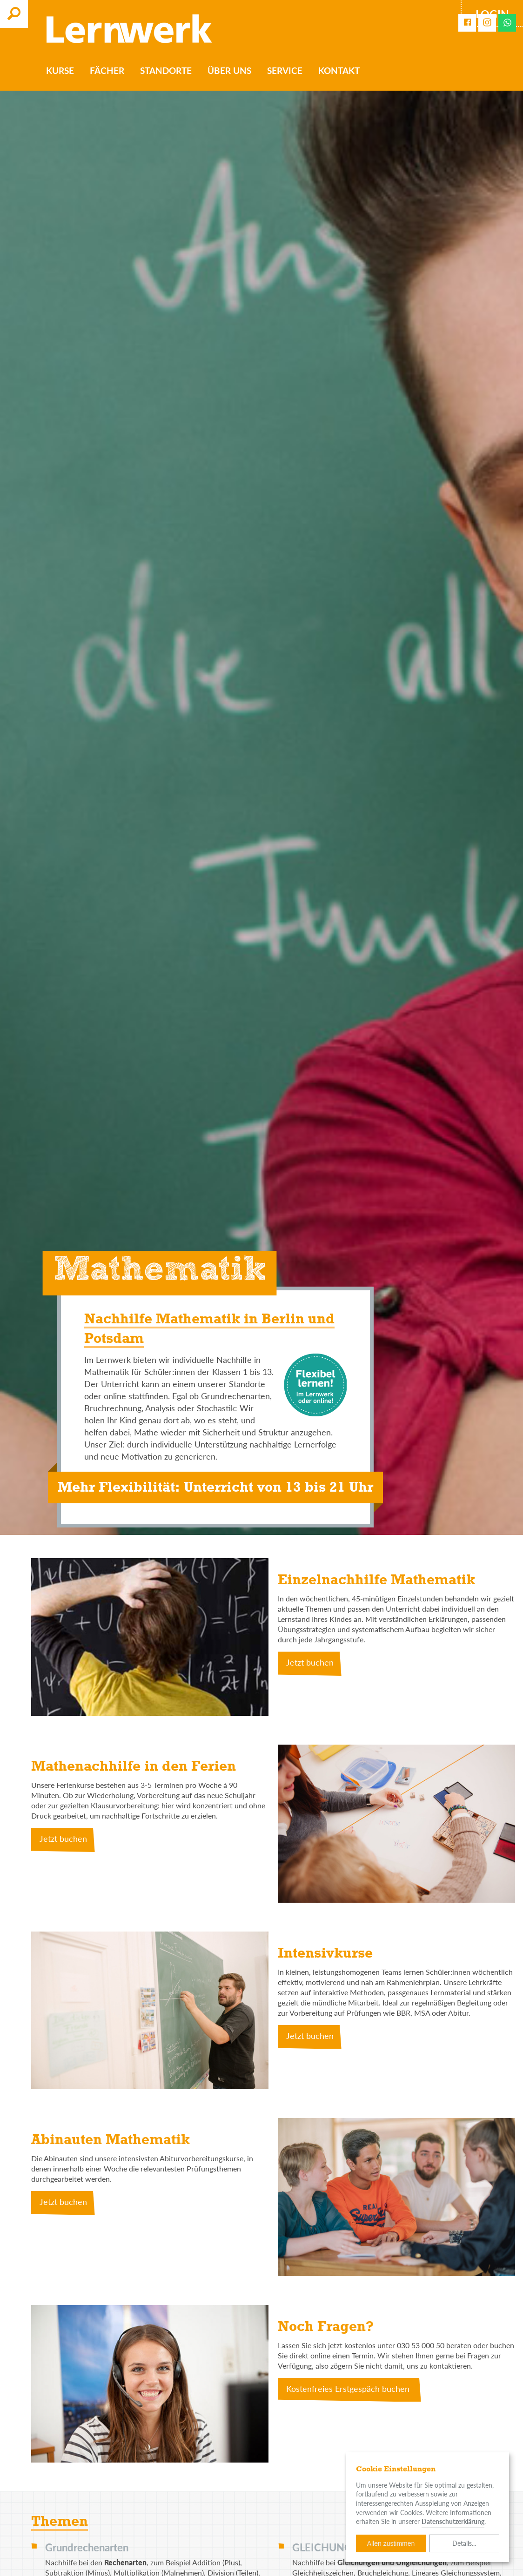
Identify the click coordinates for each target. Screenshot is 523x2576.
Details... (464, 2543)
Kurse (61, 71)
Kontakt (340, 71)
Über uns (230, 71)
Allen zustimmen (391, 2543)
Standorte (167, 71)
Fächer (108, 71)
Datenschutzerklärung (453, 2521)
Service (285, 71)
